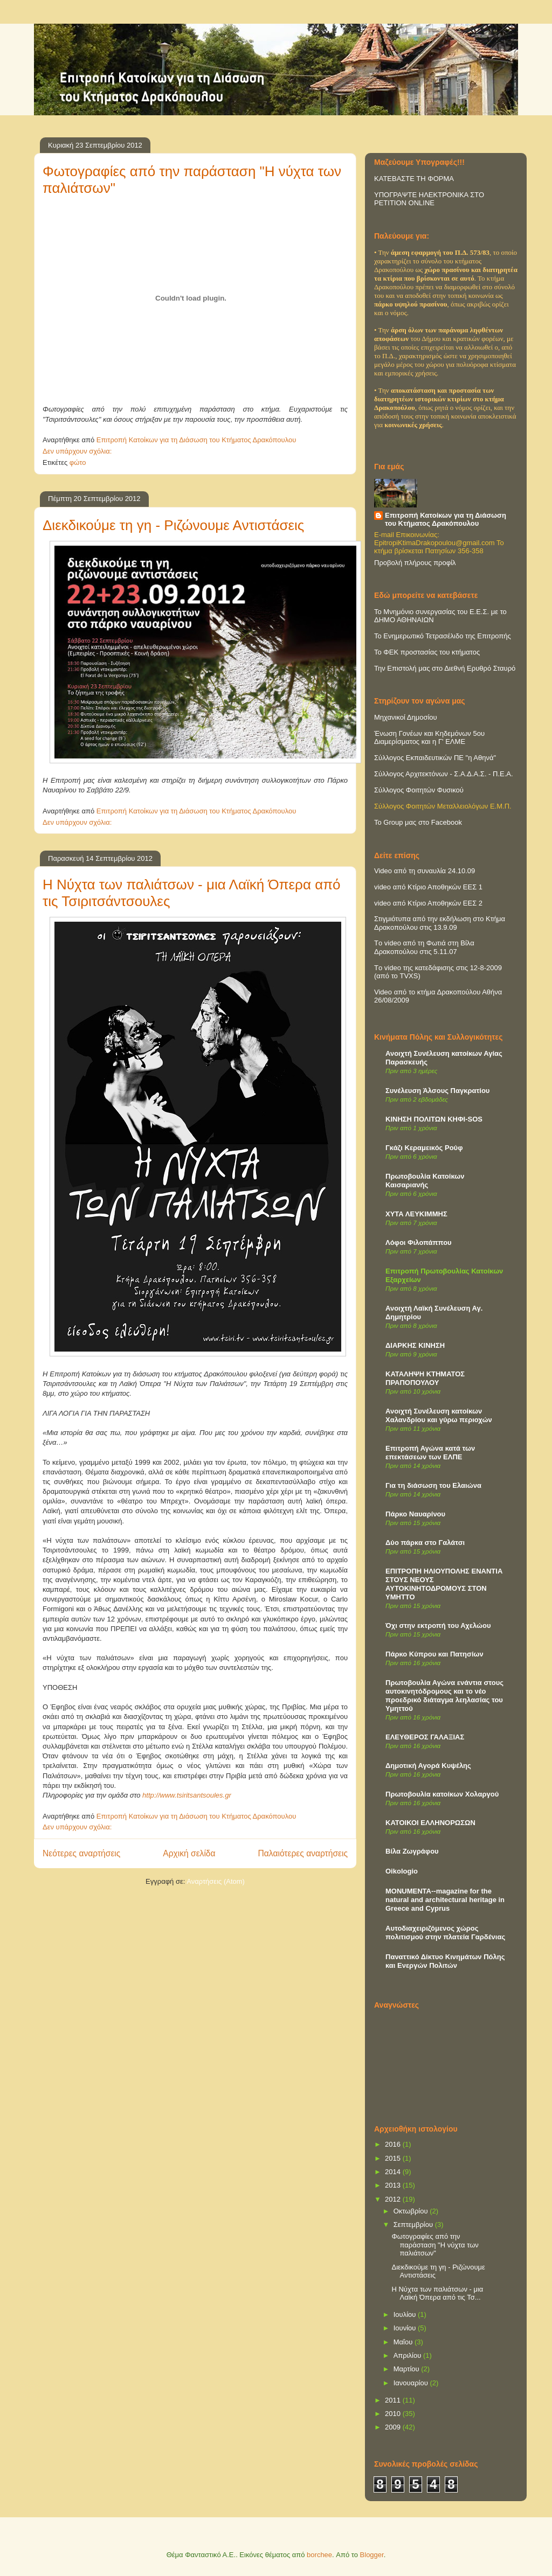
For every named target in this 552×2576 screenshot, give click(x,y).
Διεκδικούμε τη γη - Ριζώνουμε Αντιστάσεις (173, 525)
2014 (394, 2172)
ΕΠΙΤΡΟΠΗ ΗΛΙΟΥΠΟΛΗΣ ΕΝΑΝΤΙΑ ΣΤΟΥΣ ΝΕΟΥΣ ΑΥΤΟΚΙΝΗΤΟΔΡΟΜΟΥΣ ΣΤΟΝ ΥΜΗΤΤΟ (443, 1584)
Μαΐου (404, 2342)
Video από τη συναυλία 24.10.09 (424, 871)
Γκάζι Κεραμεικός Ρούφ (424, 1148)
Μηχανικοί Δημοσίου (405, 717)
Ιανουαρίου (412, 2383)
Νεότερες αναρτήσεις (81, 1853)
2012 (394, 2199)
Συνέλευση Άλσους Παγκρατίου (437, 1091)
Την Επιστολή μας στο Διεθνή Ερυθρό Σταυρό (444, 668)
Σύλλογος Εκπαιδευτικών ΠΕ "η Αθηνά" (435, 758)
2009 (394, 2427)
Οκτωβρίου (412, 2211)
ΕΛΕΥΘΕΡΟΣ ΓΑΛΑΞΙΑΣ (424, 1737)
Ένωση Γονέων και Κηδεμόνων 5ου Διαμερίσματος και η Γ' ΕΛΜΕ (429, 737)
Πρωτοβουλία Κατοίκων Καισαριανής (424, 1180)
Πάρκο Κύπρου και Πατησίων (434, 1654)
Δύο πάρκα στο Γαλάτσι (425, 1542)
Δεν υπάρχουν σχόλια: (78, 451)
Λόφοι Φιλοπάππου (418, 1242)
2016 (394, 2144)
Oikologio (401, 1871)
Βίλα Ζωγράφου (412, 1851)
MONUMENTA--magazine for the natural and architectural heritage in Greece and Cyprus (445, 1899)
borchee (319, 2555)
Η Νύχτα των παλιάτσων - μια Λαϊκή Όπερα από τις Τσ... (437, 2293)
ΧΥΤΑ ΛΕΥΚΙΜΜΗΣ (416, 1214)
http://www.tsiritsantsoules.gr (186, 1795)
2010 (394, 2414)
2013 (394, 2185)
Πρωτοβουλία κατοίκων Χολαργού (442, 1794)
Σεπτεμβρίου (414, 2224)
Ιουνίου (406, 2328)
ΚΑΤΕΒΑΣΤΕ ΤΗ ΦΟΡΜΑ (414, 179)
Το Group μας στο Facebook (418, 822)
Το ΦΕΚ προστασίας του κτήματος (427, 652)
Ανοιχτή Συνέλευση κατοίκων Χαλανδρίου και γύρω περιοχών (438, 1415)
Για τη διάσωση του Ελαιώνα (433, 1485)
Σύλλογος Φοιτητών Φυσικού (419, 790)
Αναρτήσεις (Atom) (216, 1881)
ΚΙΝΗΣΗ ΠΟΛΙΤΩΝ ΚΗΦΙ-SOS (433, 1119)
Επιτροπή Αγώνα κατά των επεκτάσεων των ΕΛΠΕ (430, 1452)
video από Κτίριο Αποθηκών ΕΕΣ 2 (428, 903)
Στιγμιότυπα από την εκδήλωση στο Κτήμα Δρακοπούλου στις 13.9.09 (439, 923)
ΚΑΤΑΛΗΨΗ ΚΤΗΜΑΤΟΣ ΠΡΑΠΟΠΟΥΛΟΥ (425, 1378)
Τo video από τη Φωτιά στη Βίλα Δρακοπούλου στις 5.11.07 (424, 947)
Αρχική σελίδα (189, 1853)
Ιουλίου (406, 2314)
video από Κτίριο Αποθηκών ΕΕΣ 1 (428, 887)
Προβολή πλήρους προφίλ (415, 563)
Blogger (372, 2555)
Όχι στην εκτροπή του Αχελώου (438, 1625)
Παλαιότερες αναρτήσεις (303, 1853)
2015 (394, 2158)
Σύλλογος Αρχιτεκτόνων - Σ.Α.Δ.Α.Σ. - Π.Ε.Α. (443, 774)
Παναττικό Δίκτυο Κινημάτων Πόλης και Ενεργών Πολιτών (445, 1961)
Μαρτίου (408, 2369)
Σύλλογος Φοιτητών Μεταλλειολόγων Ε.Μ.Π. (443, 806)
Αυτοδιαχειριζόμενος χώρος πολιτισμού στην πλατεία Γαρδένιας (445, 1932)
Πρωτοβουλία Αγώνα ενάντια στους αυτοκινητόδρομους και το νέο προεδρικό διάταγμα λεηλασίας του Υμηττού (444, 1695)
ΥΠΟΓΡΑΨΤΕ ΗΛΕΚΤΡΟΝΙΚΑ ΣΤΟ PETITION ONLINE (429, 199)
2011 (394, 2400)
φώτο (78, 462)
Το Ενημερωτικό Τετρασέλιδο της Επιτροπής (442, 636)
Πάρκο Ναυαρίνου (415, 1514)
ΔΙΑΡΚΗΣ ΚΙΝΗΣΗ (415, 1345)
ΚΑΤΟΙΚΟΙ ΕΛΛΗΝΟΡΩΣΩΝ (430, 1823)
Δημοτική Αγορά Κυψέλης (428, 1766)
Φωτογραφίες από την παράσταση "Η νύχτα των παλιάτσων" (434, 2244)
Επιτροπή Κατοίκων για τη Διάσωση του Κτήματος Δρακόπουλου (445, 519)
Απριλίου (408, 2355)
